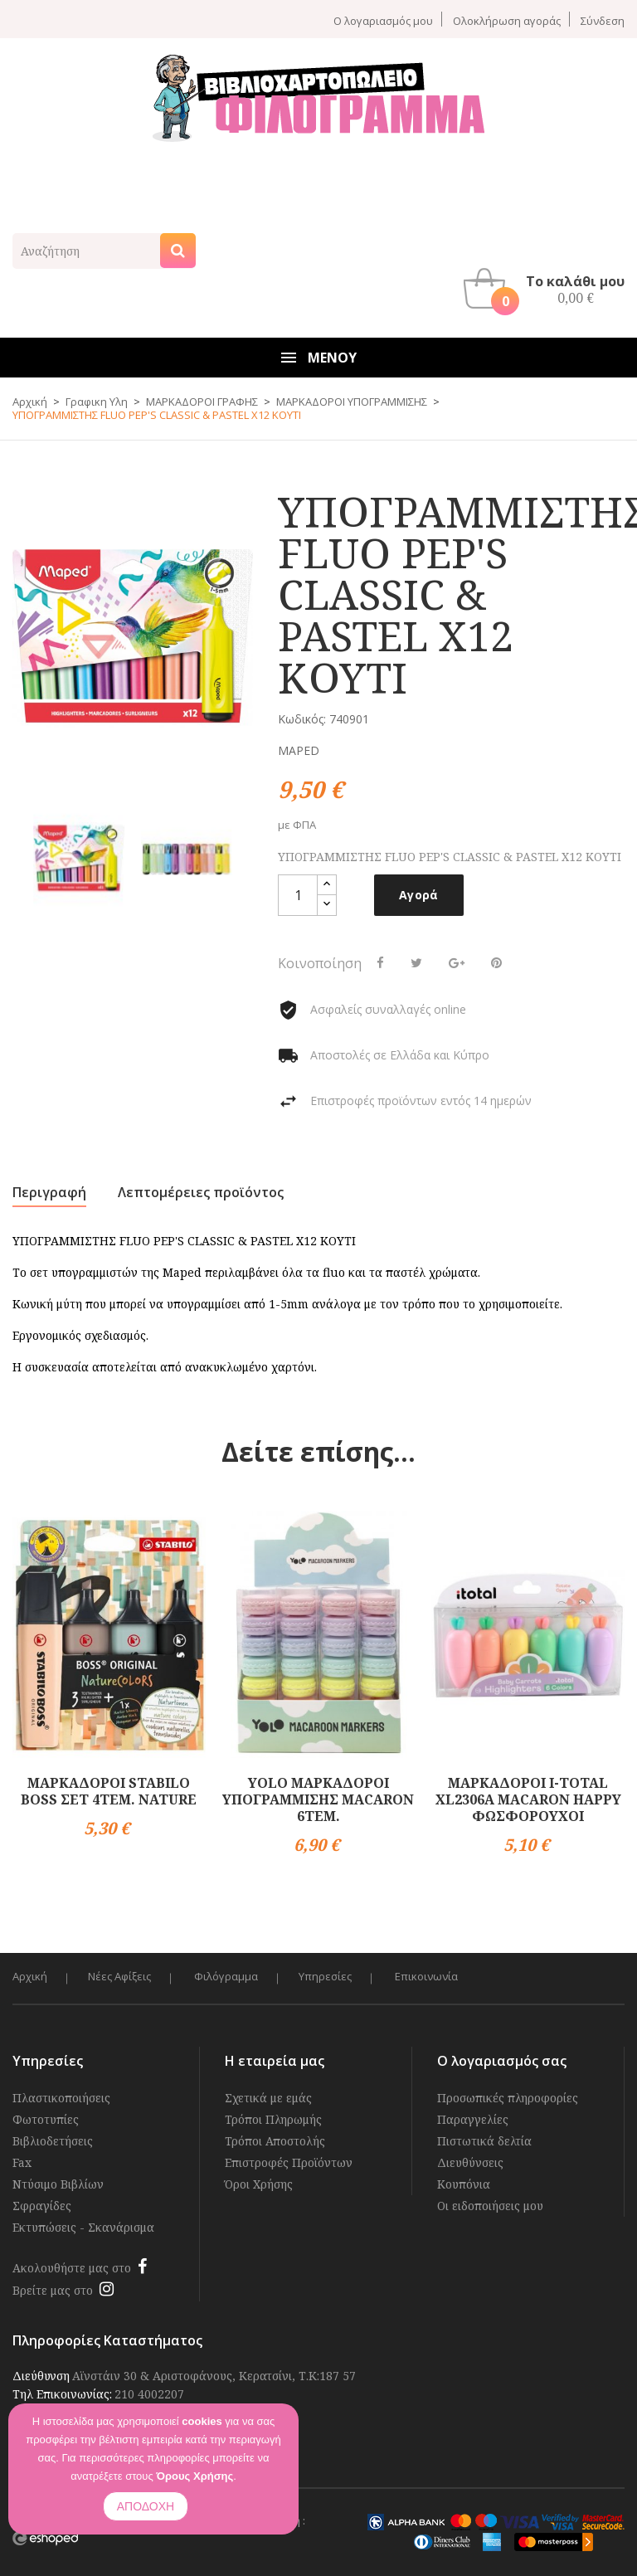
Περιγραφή (49, 1192)
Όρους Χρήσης (194, 2476)
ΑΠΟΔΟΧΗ (145, 2506)
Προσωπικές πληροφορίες (507, 2098)
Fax (22, 2162)
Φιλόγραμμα (228, 1977)
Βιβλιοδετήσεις (52, 2141)
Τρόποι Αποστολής (275, 2141)
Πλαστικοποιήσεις (61, 2098)
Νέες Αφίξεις (120, 1977)
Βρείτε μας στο (52, 2290)
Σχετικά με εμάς (268, 2098)
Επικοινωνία (429, 1977)
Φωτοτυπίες (45, 2119)
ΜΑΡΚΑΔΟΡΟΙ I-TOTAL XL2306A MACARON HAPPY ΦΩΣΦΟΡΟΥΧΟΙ (528, 1799)
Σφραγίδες (41, 2205)
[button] (548, 289)
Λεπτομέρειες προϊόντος (201, 1192)
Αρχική (29, 1977)
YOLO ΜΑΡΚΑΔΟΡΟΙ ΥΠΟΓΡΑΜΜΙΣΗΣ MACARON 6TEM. (318, 1799)
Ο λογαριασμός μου (383, 20)
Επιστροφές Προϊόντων (289, 2162)
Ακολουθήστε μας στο (71, 2268)
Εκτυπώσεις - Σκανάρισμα (83, 2227)
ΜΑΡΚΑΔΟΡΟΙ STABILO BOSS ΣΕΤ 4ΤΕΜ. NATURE (109, 1791)
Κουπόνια (463, 2184)
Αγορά (419, 895)
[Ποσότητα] (298, 895)
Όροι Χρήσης (259, 2184)
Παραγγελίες (472, 2119)
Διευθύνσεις (470, 2162)
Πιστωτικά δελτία (484, 2141)
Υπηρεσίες (327, 1977)
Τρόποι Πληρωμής (273, 2119)
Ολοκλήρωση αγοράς (507, 20)
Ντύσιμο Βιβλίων (58, 2184)
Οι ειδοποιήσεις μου (490, 2205)
